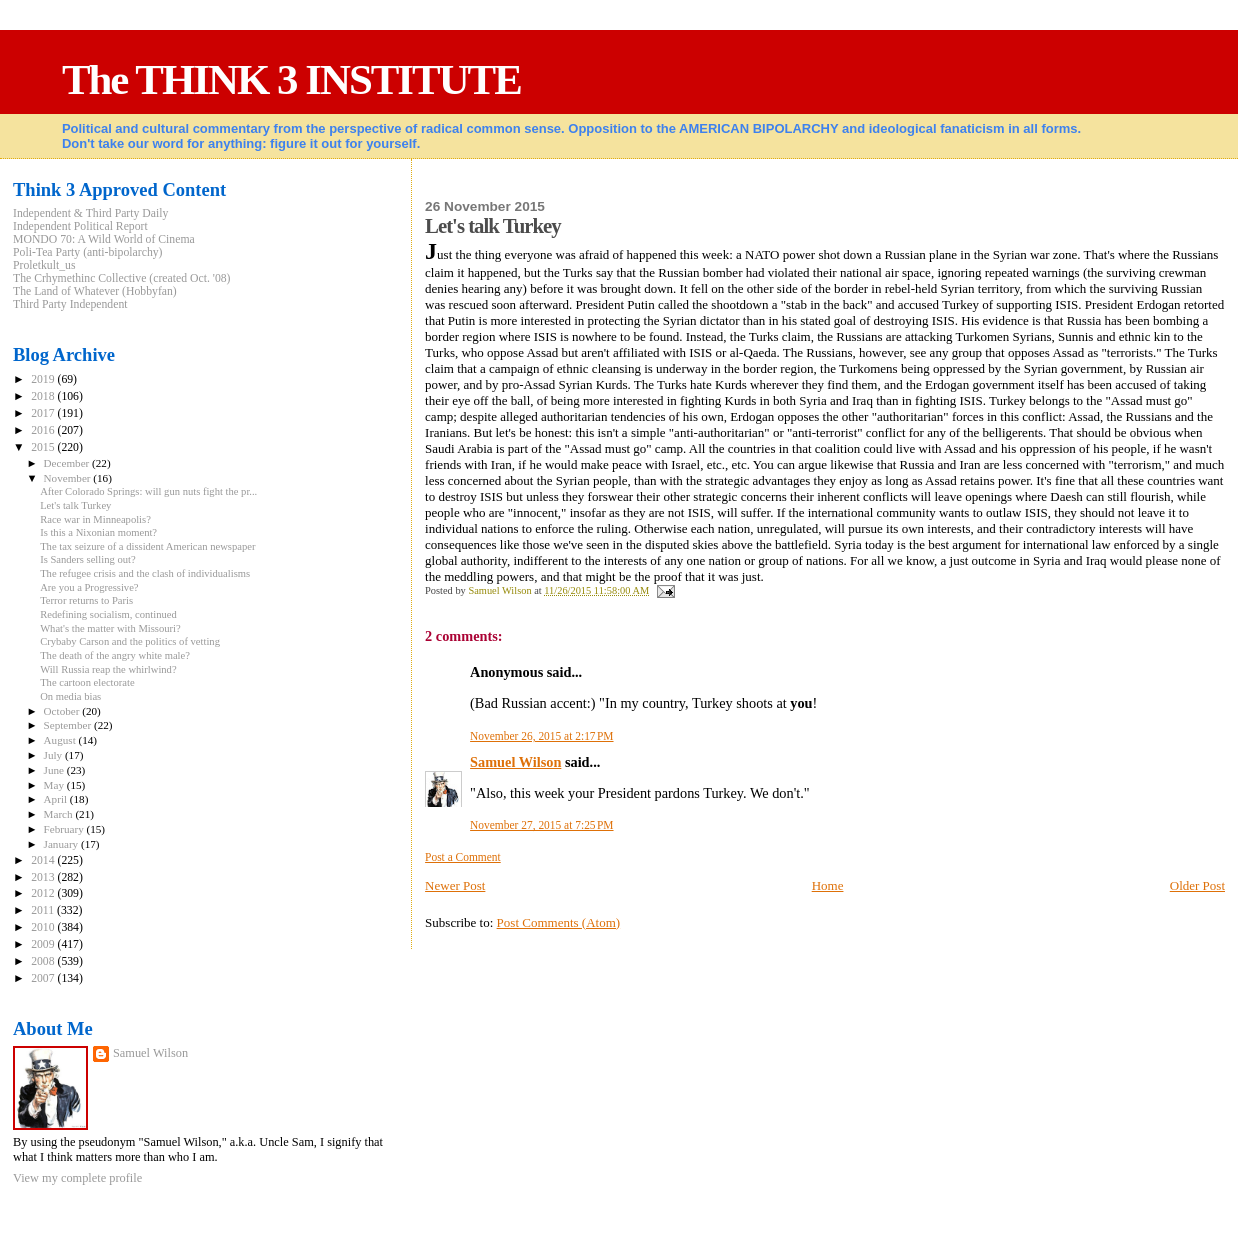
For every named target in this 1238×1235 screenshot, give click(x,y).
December (68, 463)
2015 (44, 447)
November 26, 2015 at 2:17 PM (541, 736)
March (60, 814)
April (57, 799)
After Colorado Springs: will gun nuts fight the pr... (148, 491)
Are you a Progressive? (89, 587)
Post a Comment (463, 857)
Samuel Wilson (515, 762)
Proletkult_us (44, 265)
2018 (44, 396)
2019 (44, 379)
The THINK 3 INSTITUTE (291, 79)
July (54, 755)
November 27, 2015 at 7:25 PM (541, 825)
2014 (44, 860)
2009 (44, 944)
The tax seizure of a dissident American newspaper (147, 546)
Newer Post (455, 885)
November (69, 478)
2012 (44, 893)
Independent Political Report (80, 226)
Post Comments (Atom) (559, 922)
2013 (44, 877)
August (61, 740)
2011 (44, 910)
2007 (44, 978)
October (63, 711)
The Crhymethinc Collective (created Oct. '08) (122, 278)
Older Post (1197, 885)
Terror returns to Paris (86, 600)
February (65, 829)
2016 (44, 430)
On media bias (70, 696)
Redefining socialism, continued (108, 614)
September (69, 725)
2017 (44, 413)
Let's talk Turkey (75, 505)
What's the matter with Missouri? (110, 628)
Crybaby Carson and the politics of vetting (130, 641)
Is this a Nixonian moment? (98, 532)
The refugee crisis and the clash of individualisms (145, 573)
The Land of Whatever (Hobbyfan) (95, 291)
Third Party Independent (70, 304)
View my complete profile (77, 1178)
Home (828, 885)
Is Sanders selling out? (87, 559)
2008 (44, 961)
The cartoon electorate (87, 682)
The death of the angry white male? (115, 655)
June (55, 770)
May (55, 785)
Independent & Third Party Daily (90, 213)
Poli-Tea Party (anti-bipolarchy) (88, 252)
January (62, 844)
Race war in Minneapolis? (95, 519)
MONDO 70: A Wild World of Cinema (104, 239)
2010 (44, 927)
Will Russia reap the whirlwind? (108, 669)
